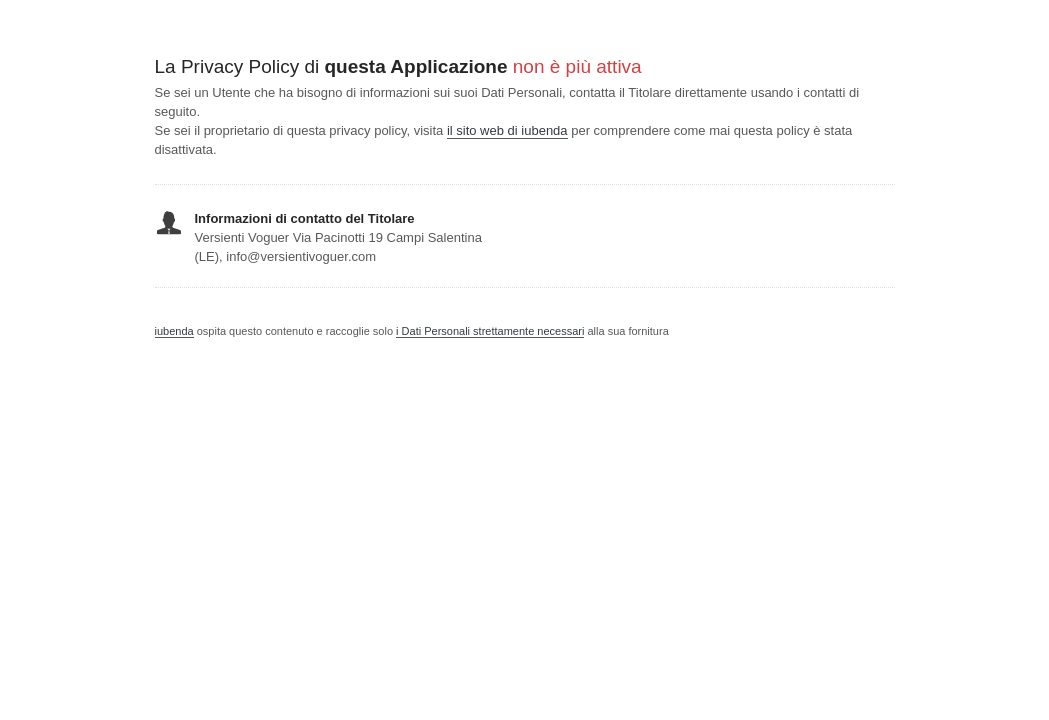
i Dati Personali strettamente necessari (490, 331)
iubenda (174, 331)
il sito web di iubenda (507, 130)
